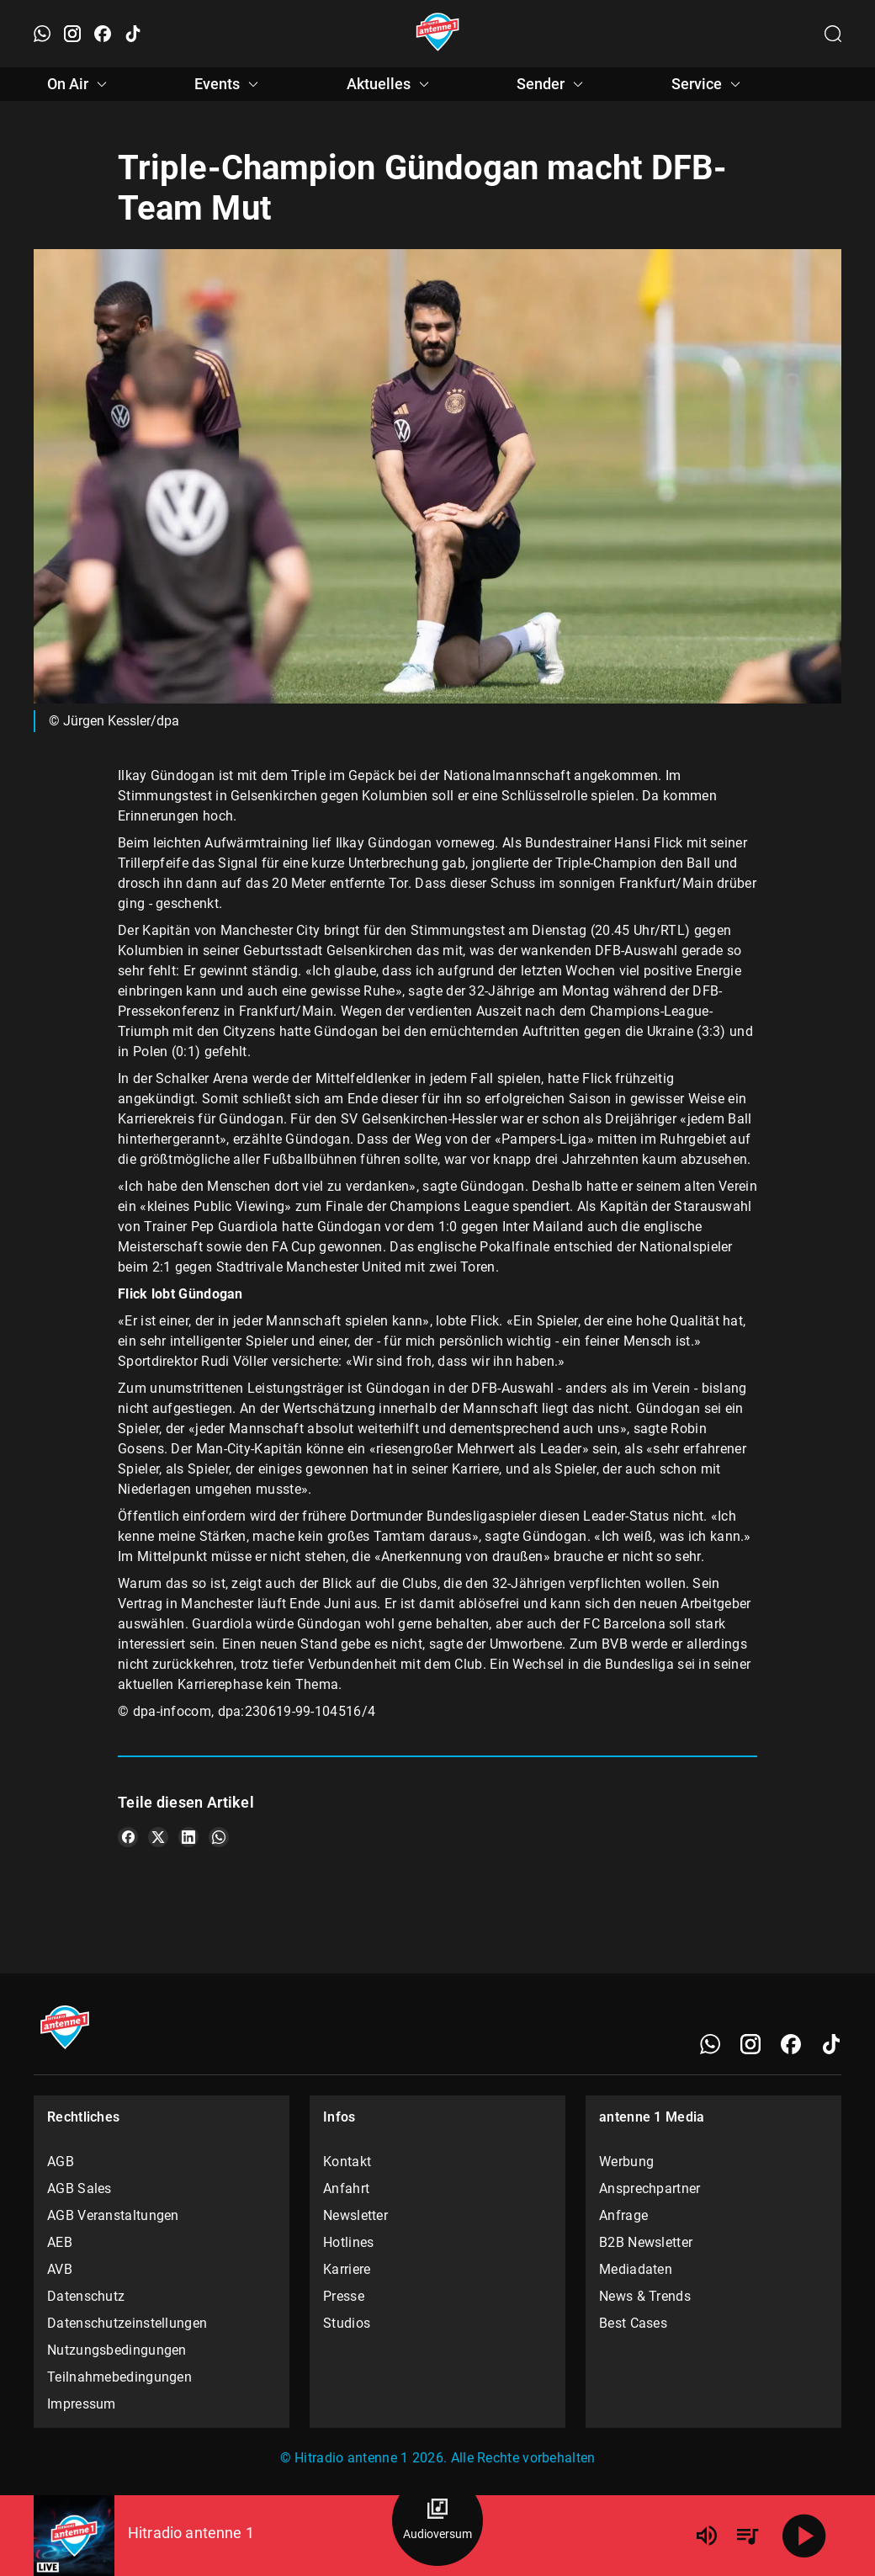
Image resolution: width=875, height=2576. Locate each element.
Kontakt (347, 2162)
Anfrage (623, 2215)
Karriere (346, 2269)
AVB (59, 2269)
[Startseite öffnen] (438, 33)
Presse (343, 2296)
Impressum (81, 2404)
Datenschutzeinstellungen (127, 2323)
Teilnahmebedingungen (119, 2377)
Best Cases (633, 2323)
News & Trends (645, 2296)
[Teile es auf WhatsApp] (219, 1837)
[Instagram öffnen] (72, 33)
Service (708, 84)
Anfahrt (346, 2188)
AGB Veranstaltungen (113, 2215)
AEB (59, 2242)
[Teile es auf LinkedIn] (188, 1837)
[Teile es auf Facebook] (128, 1837)
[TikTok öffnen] (133, 33)
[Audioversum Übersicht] (437, 2520)
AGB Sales (79, 2188)
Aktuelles (390, 84)
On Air (79, 84)
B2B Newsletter (645, 2242)
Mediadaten (635, 2269)
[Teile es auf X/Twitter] (158, 1837)
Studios (346, 2323)
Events (228, 84)
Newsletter (355, 2215)
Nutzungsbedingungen (117, 2350)
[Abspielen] (804, 2535)
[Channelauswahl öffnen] (833, 33)
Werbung (626, 2162)
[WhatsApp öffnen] (42, 33)
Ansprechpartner (650, 2188)
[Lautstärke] (706, 2535)
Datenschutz (86, 2296)
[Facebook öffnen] (102, 33)
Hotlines (348, 2242)
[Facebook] (791, 2044)
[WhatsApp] (710, 2044)
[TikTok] (831, 2044)
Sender (552, 84)
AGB (60, 2162)
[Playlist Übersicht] (747, 2535)
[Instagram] (750, 2044)
